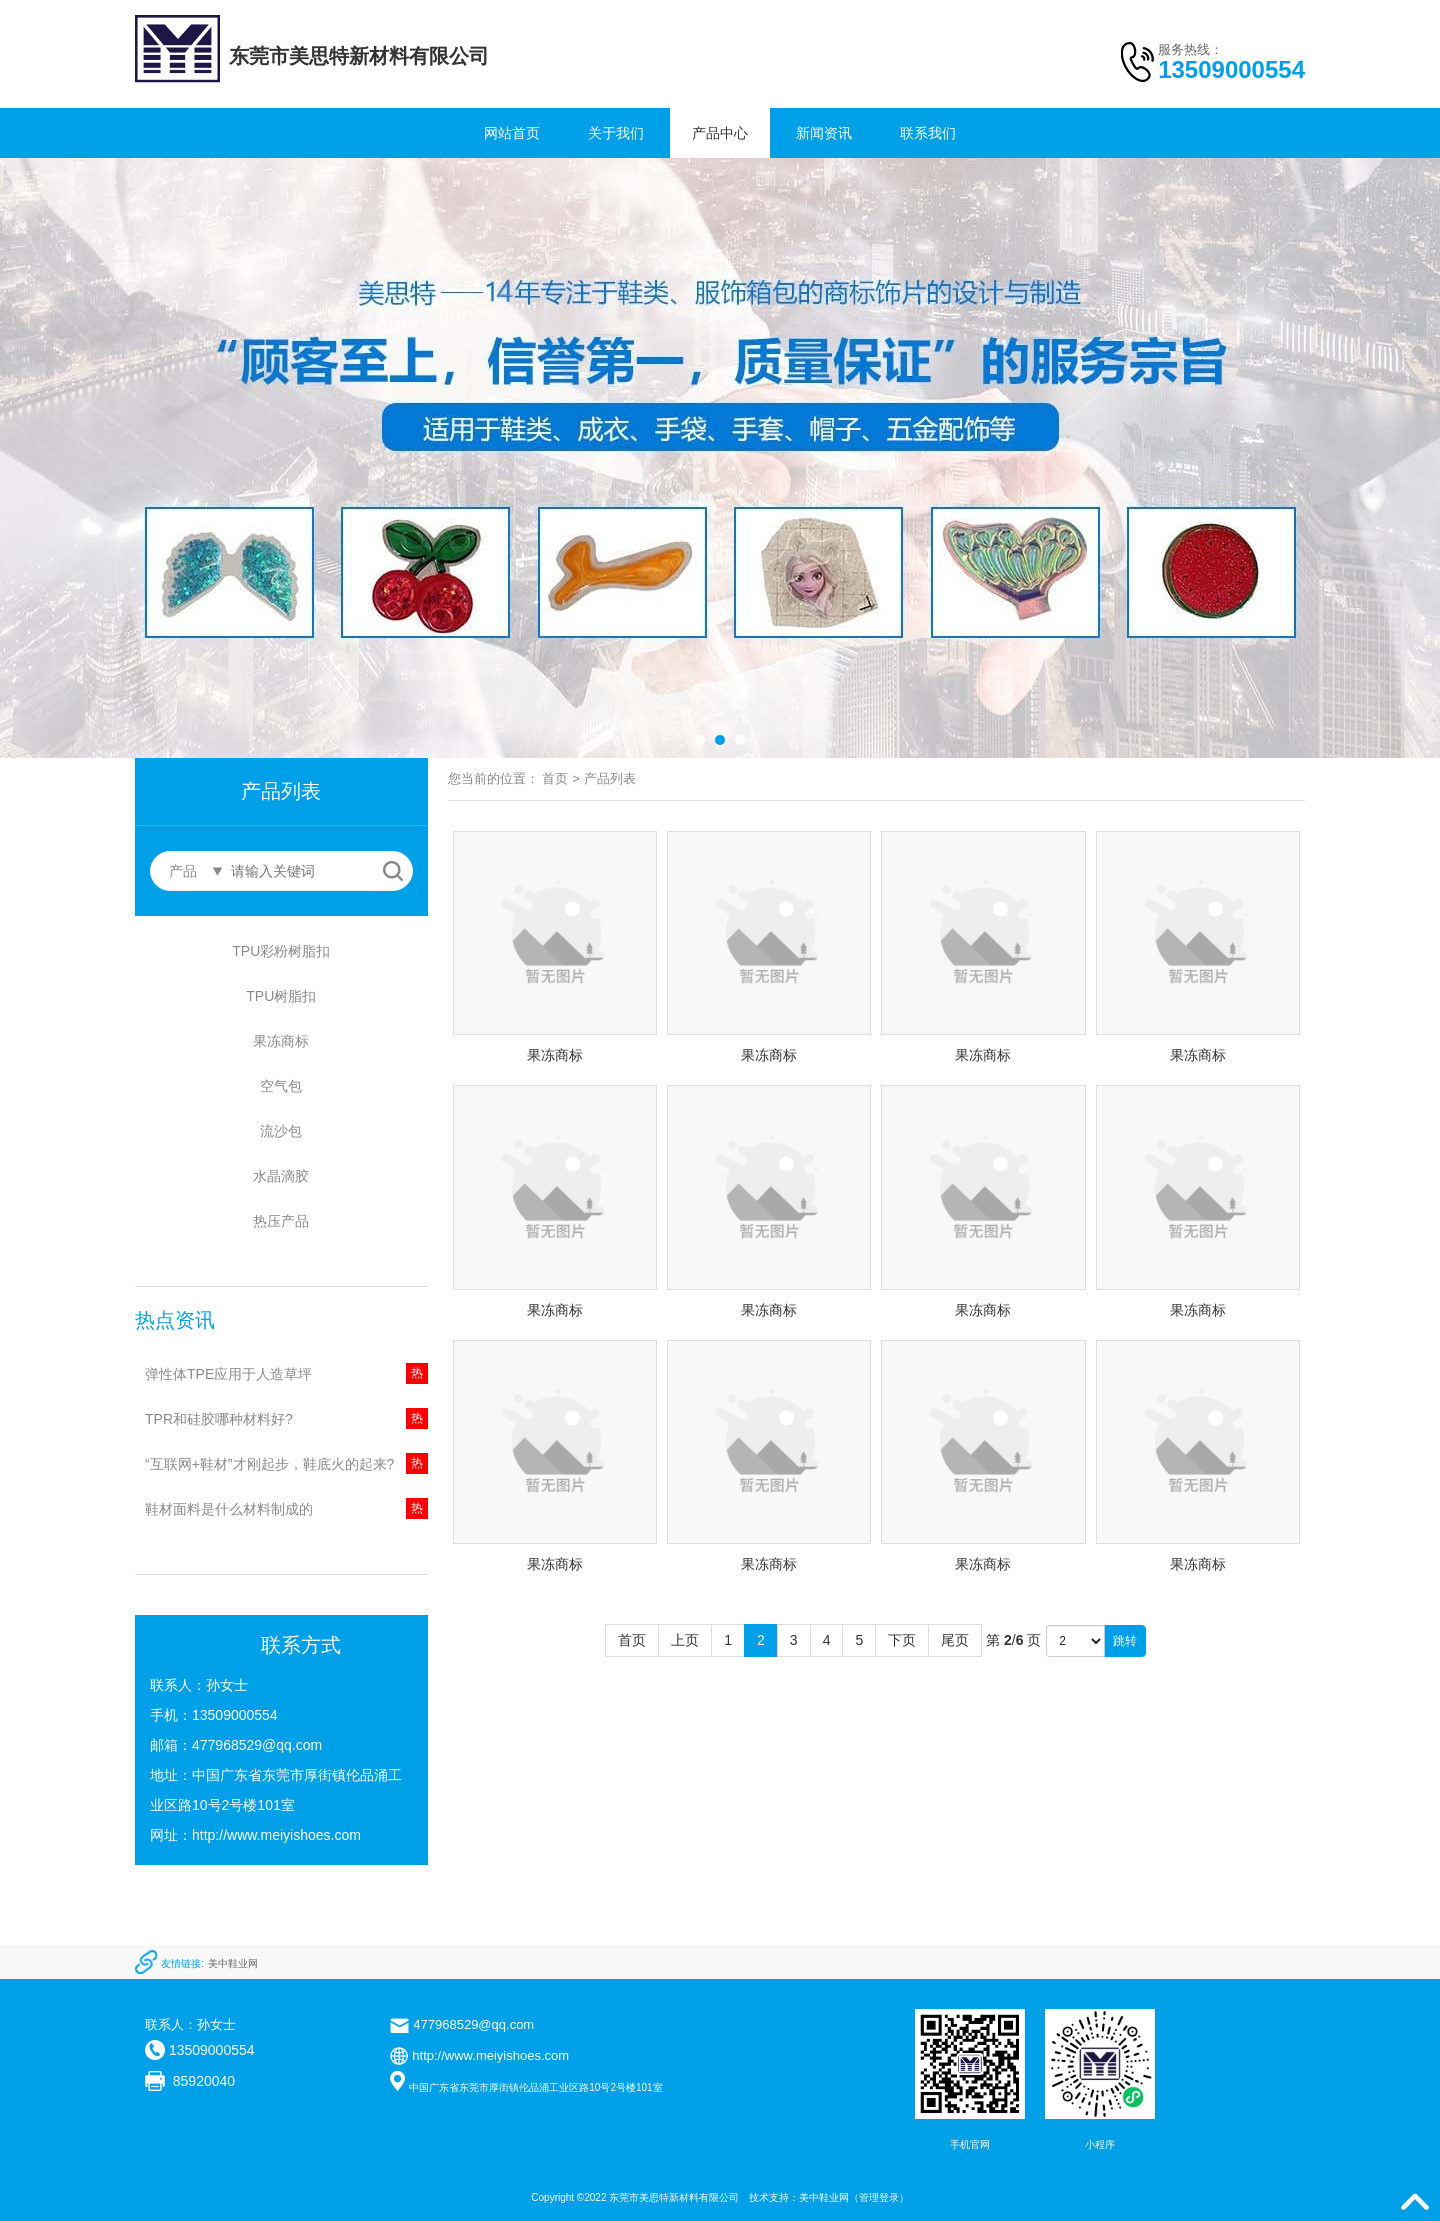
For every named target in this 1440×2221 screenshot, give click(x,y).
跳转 (1125, 1641)
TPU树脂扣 (281, 996)
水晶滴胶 (281, 1176)
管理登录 (879, 2197)
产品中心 (720, 133)
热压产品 (281, 1221)
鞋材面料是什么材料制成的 (229, 1509)
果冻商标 (281, 1041)
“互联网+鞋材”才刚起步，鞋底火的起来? (269, 1464)
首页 (555, 778)
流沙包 (281, 1131)
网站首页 (512, 133)
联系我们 (928, 133)
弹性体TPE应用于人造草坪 (228, 1374)
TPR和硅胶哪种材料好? (219, 1419)
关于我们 (616, 133)
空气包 (281, 1086)
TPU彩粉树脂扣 (281, 951)
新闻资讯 (824, 133)
